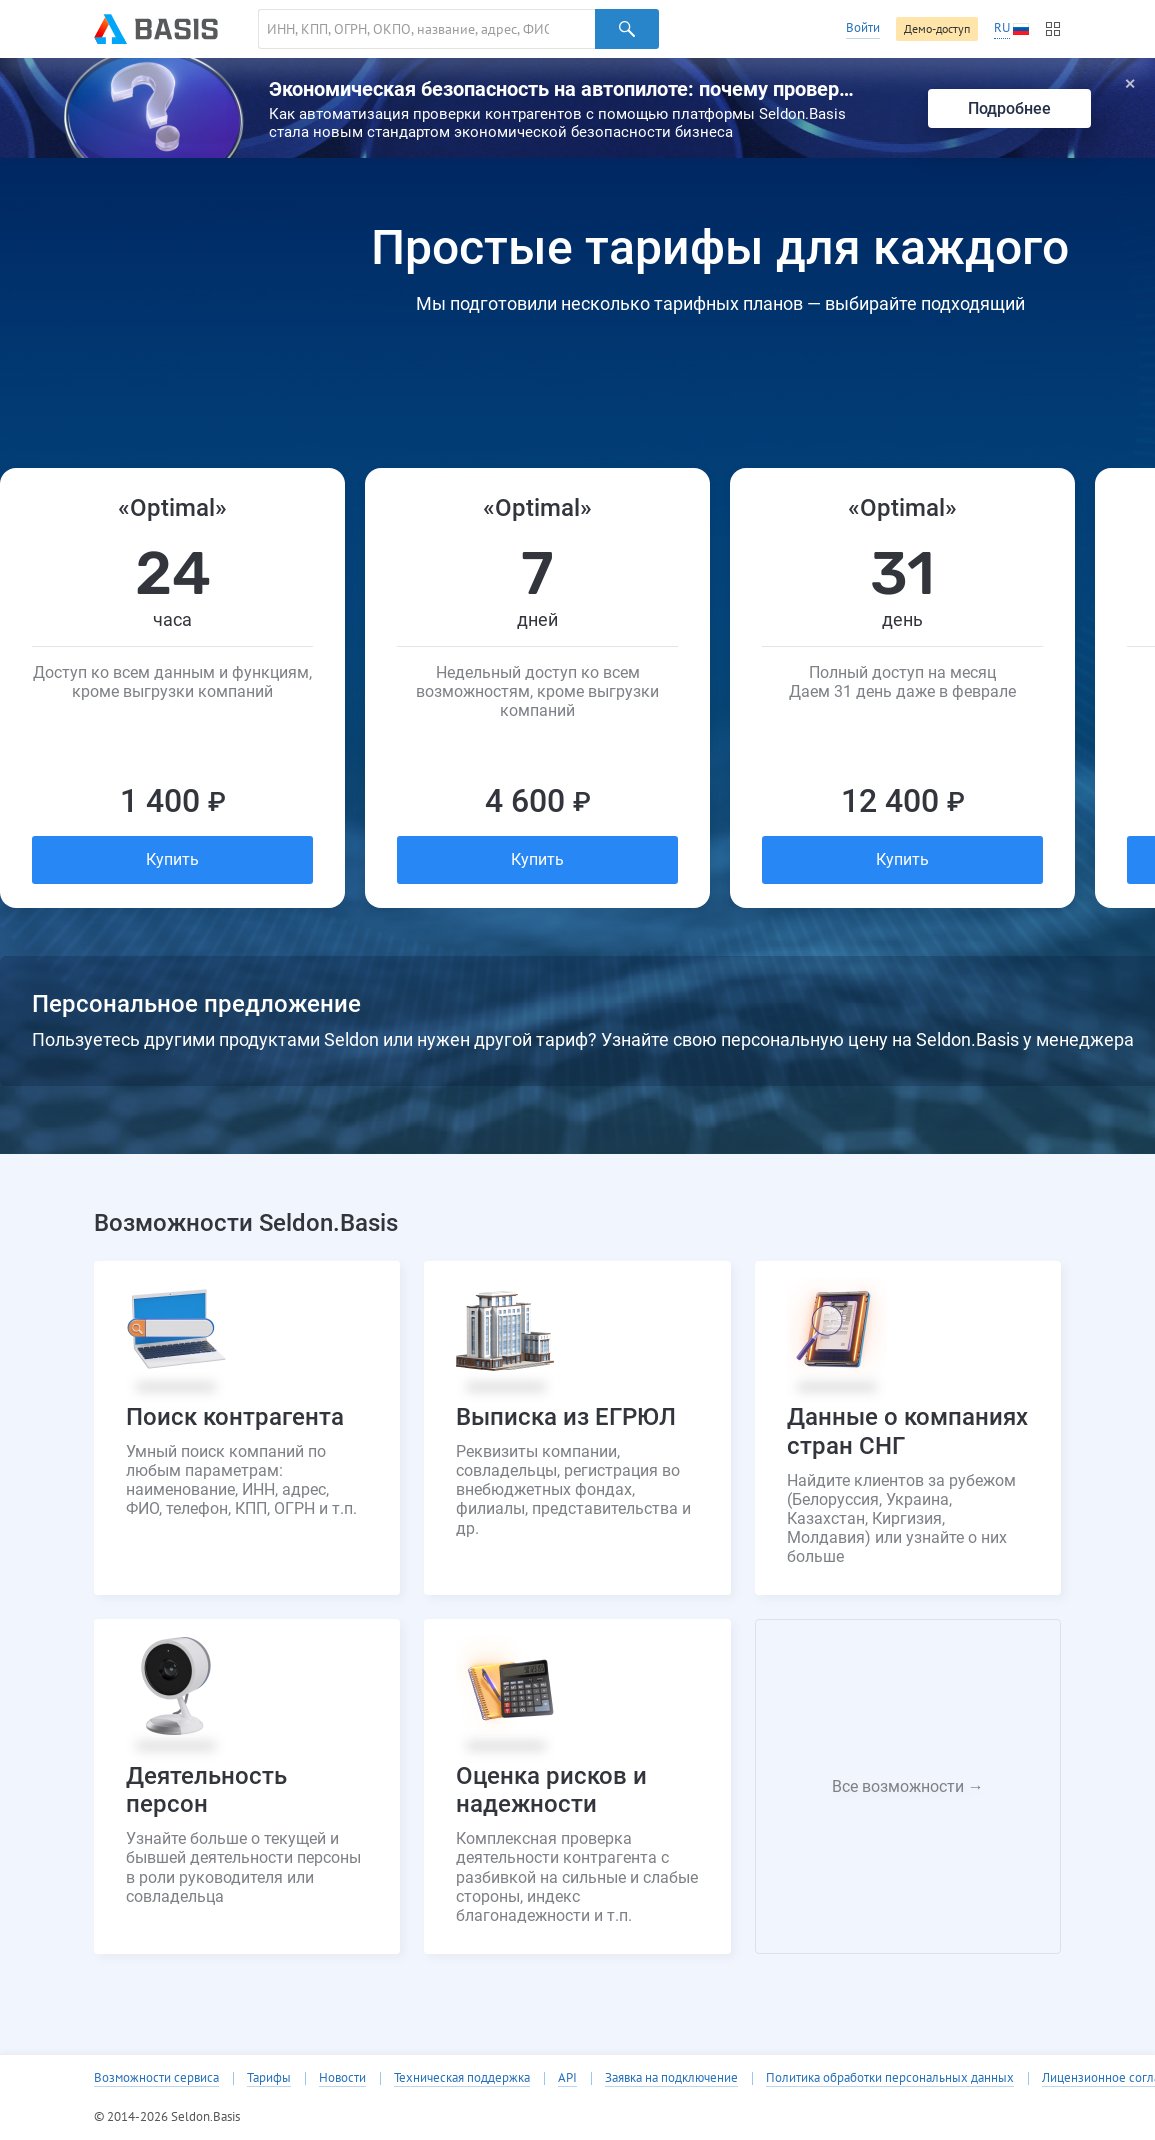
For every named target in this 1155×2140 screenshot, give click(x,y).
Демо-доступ (937, 28)
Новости (342, 2078)
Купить (172, 859)
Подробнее (1009, 108)
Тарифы (269, 2078)
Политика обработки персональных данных (890, 2078)
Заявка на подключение (671, 2078)
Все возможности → (908, 1786)
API (567, 2078)
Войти (863, 27)
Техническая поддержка (462, 2078)
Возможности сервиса (156, 2078)
